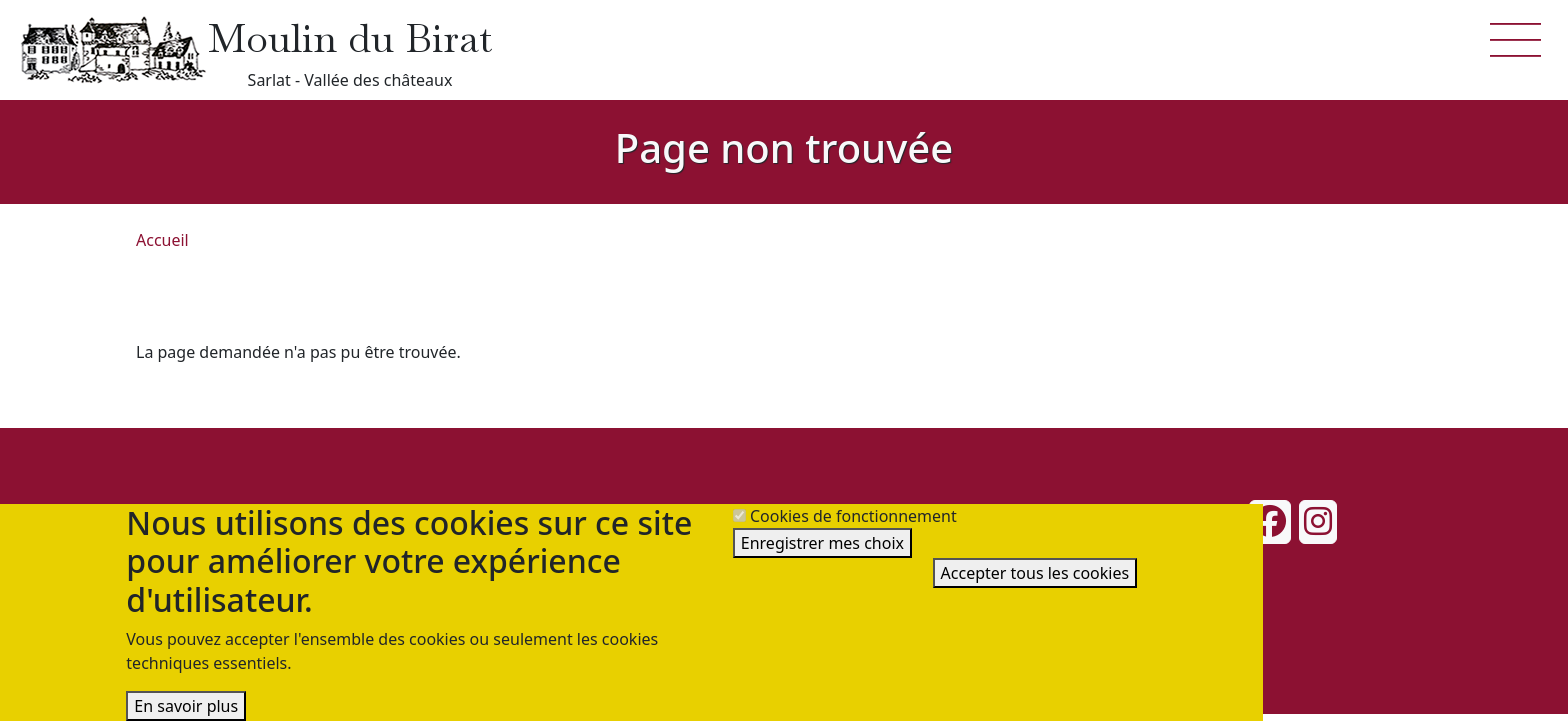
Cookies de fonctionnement (853, 516)
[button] (1516, 38)
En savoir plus (186, 706)
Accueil (162, 240)
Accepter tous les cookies (1035, 573)
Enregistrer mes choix (822, 543)
